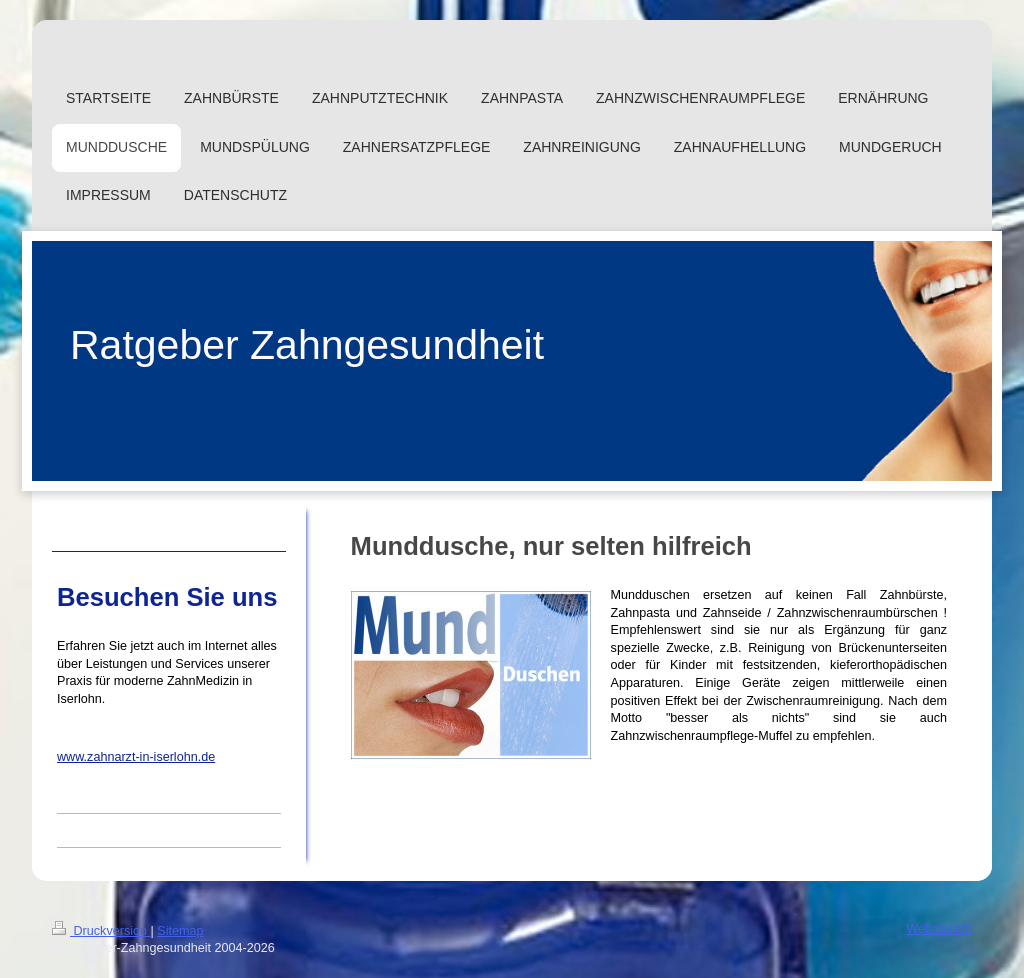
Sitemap (180, 931)
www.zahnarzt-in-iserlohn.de (136, 757)
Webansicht (939, 929)
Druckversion (101, 931)
